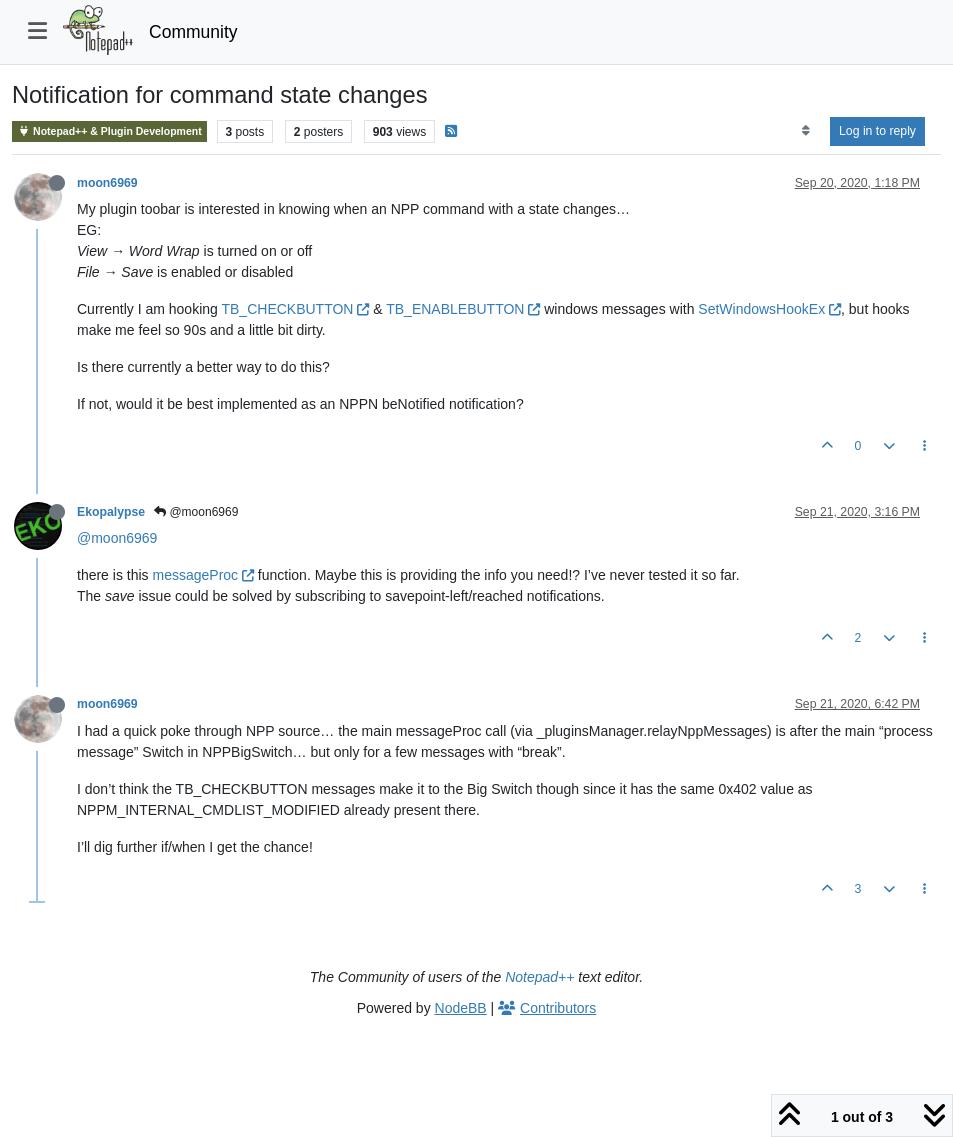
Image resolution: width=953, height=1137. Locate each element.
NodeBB (461, 1008)
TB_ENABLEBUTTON (463, 309)
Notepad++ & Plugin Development (109, 131)
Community (193, 32)
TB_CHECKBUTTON (295, 309)
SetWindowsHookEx (769, 309)
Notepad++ (539, 977)
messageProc (202, 575)
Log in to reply (877, 131)
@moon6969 (196, 512)
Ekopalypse (111, 512)
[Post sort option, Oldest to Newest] (805, 131)
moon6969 (107, 183)
